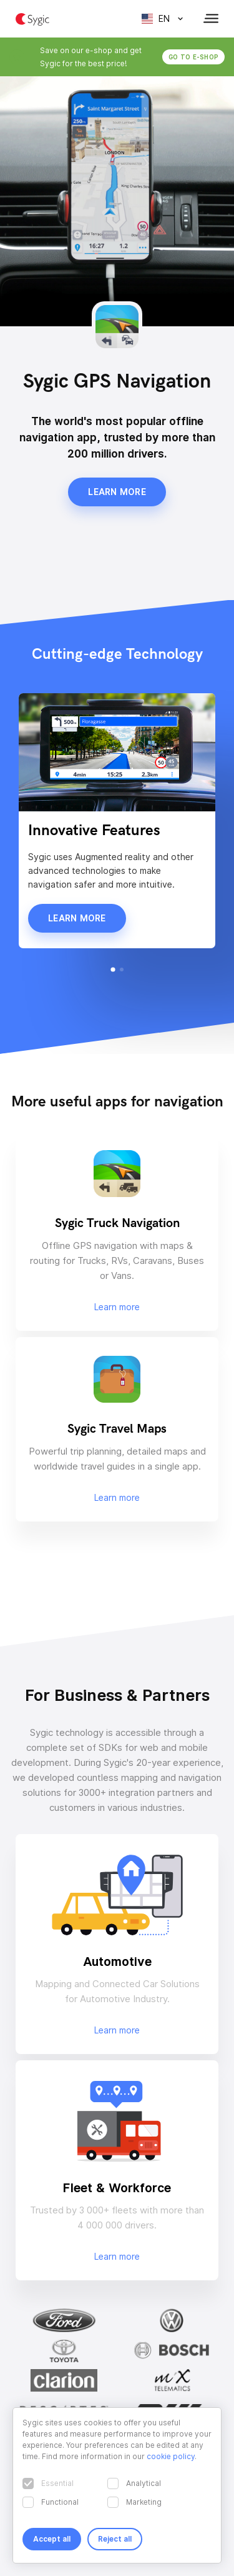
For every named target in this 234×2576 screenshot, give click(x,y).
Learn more (117, 492)
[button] (112, 969)
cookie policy (171, 2456)
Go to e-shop (193, 57)
